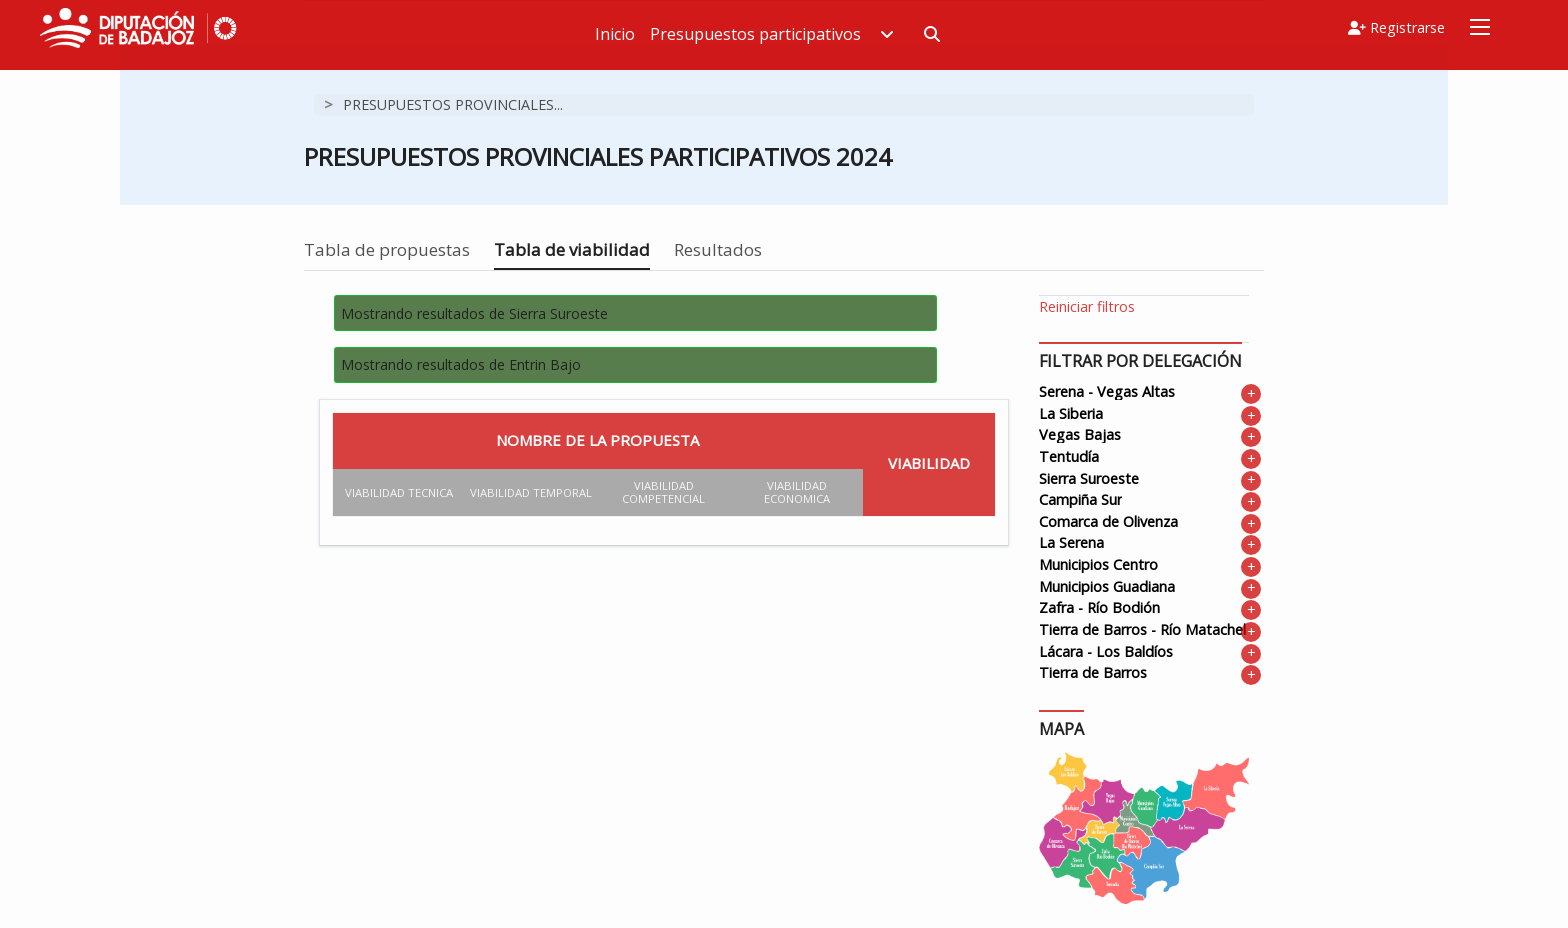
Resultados (718, 249)
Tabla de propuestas (387, 249)
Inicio (639, 34)
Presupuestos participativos (796, 34)
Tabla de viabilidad (572, 249)
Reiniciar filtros (1087, 306)
